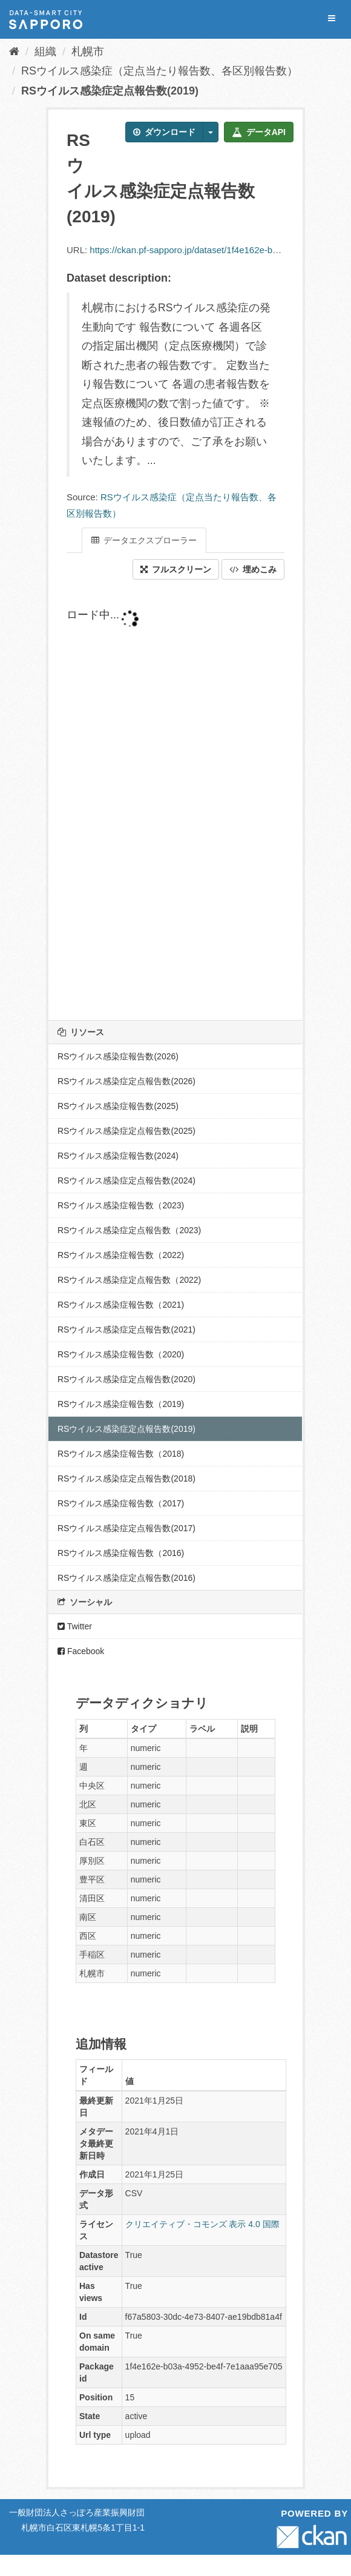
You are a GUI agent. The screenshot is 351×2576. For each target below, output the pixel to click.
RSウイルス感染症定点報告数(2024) (126, 1180)
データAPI (259, 132)
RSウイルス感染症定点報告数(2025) (126, 1131)
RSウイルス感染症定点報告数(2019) (109, 91)
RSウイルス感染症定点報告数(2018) (126, 1478)
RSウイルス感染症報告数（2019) (120, 1404)
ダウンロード (164, 132)
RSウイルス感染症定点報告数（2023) (129, 1230)
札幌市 (87, 51)
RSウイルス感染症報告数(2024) (118, 1156)
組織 (45, 51)
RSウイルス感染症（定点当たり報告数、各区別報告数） (159, 71)
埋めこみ (253, 569)
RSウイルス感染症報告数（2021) (120, 1305)
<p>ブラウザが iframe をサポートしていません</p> (175, 800)
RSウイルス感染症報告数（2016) (120, 1553)
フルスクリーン (175, 569)
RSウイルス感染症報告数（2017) (120, 1503)
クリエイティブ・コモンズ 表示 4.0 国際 (202, 2224)
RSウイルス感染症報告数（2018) (120, 1454)
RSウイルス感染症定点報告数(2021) (126, 1329)
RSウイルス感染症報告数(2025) (118, 1106)
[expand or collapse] (331, 18)
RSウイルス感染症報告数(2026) (118, 1056)
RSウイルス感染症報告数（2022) (120, 1255)
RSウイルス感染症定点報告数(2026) (126, 1081)
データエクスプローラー (144, 540)
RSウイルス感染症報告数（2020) (120, 1354)
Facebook (80, 1651)
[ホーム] (14, 51)
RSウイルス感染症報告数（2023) (120, 1205)
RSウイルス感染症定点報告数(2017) (126, 1528)
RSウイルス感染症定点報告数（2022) (129, 1280)
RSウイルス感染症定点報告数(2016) (126, 1578)
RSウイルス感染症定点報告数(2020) (126, 1379)
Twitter (74, 1626)
